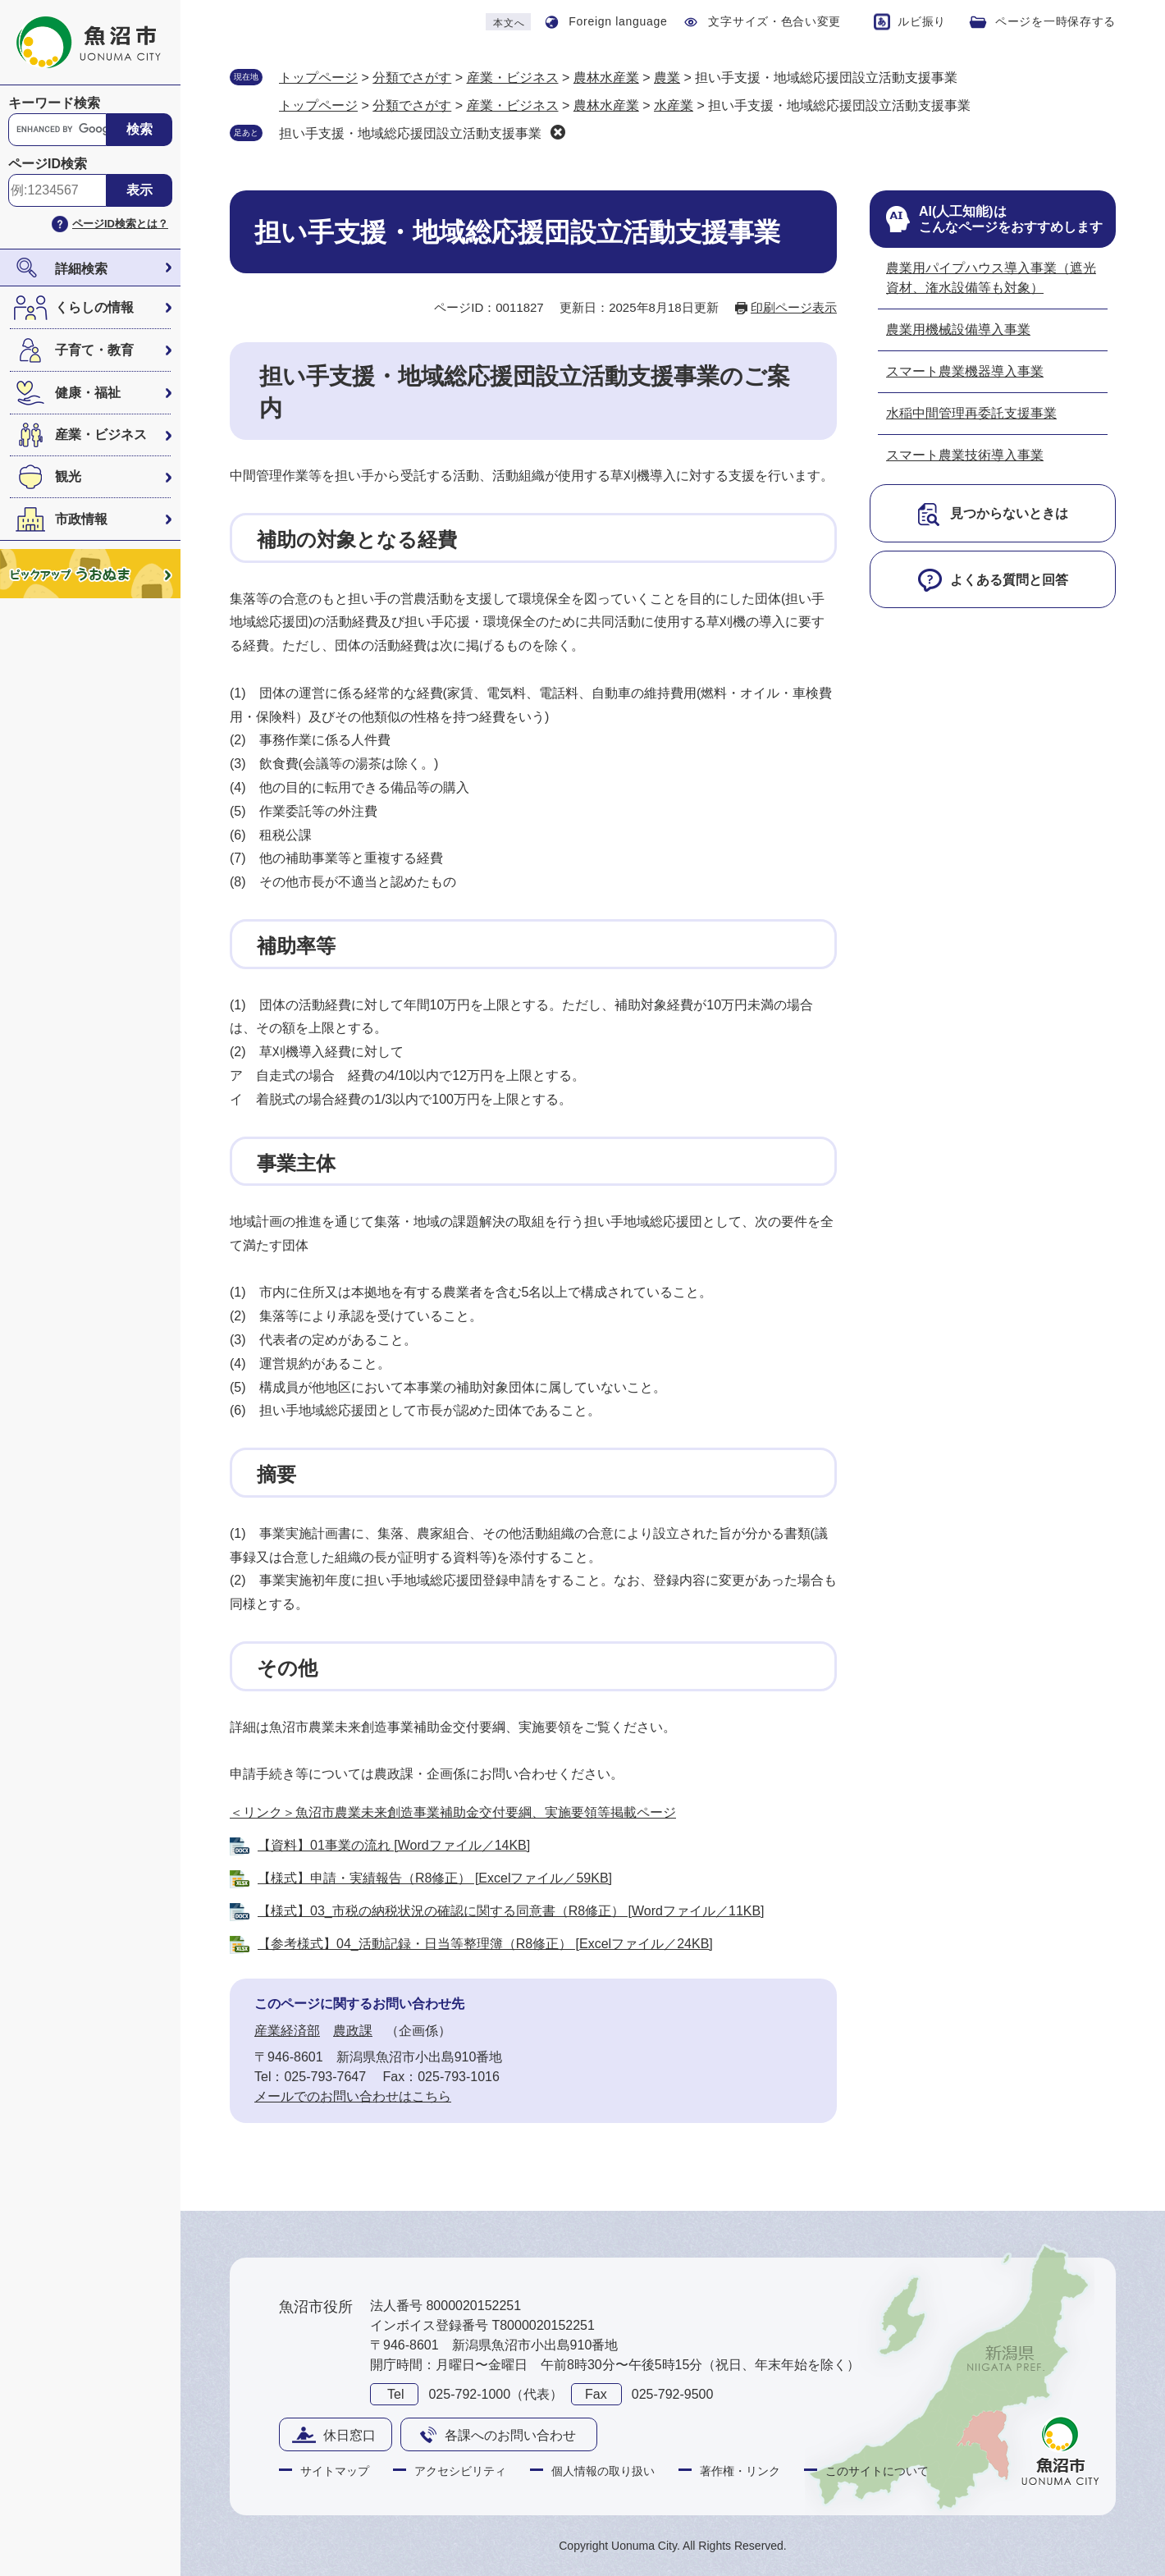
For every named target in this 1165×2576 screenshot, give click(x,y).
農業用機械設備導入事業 (958, 329)
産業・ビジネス (101, 435)
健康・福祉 (88, 393)
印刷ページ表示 (794, 307)
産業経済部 (287, 2031)
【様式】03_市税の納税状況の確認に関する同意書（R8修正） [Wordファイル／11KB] (511, 1911)
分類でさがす (411, 78)
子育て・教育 (94, 350)
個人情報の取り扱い (603, 2471)
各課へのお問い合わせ (510, 2435)
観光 (68, 476)
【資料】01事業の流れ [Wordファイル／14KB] (394, 1845)
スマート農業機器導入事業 (965, 371)
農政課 (352, 2031)
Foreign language (618, 21)
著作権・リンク (740, 2471)
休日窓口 (349, 2435)
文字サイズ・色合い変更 (774, 21)
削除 (558, 132)
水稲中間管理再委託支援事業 (971, 413)
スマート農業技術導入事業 (965, 455)
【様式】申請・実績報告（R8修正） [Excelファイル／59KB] (435, 1878)
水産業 (673, 105)
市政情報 (81, 519)
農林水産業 (606, 78)
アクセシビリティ (460, 2471)
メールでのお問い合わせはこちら (352, 2096)
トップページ (318, 78)
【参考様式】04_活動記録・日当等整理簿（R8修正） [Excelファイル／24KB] (485, 1944)
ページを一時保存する (1055, 21)
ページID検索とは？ (120, 223)
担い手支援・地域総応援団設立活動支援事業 (410, 133)
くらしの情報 (94, 307)
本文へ (508, 23)
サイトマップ (334, 2471)
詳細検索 (81, 269)
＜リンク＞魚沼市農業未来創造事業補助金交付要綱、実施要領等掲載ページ (453, 1812)
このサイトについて (877, 2471)
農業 (667, 78)
